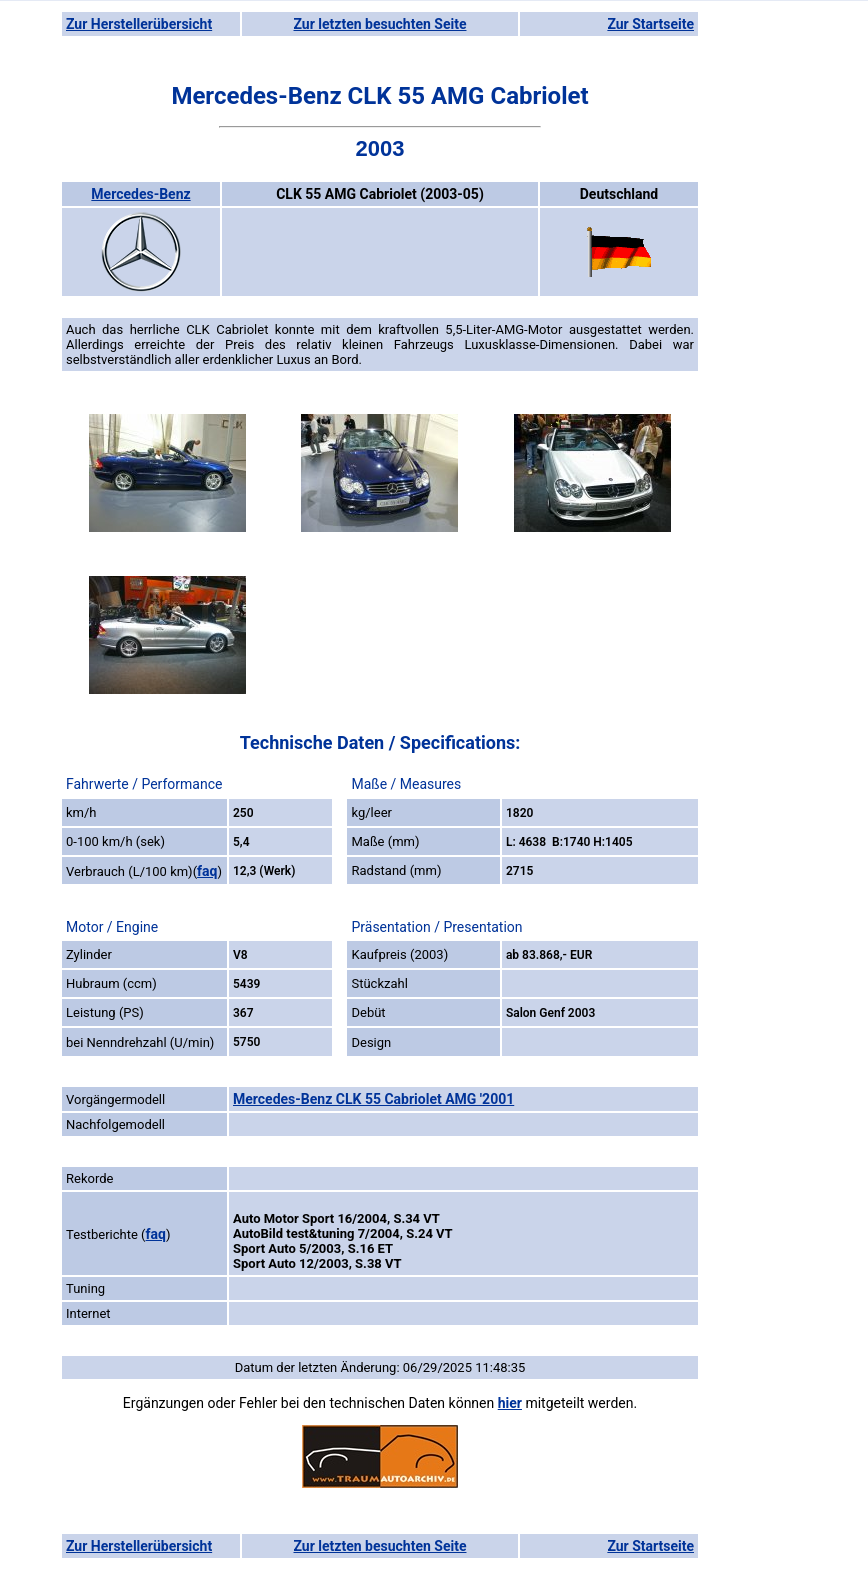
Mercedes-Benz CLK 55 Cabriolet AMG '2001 (373, 1099)
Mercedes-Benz (140, 194)
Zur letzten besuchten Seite (380, 24)
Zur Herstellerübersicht (139, 24)
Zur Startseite (650, 24)
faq (207, 871)
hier (510, 1403)
